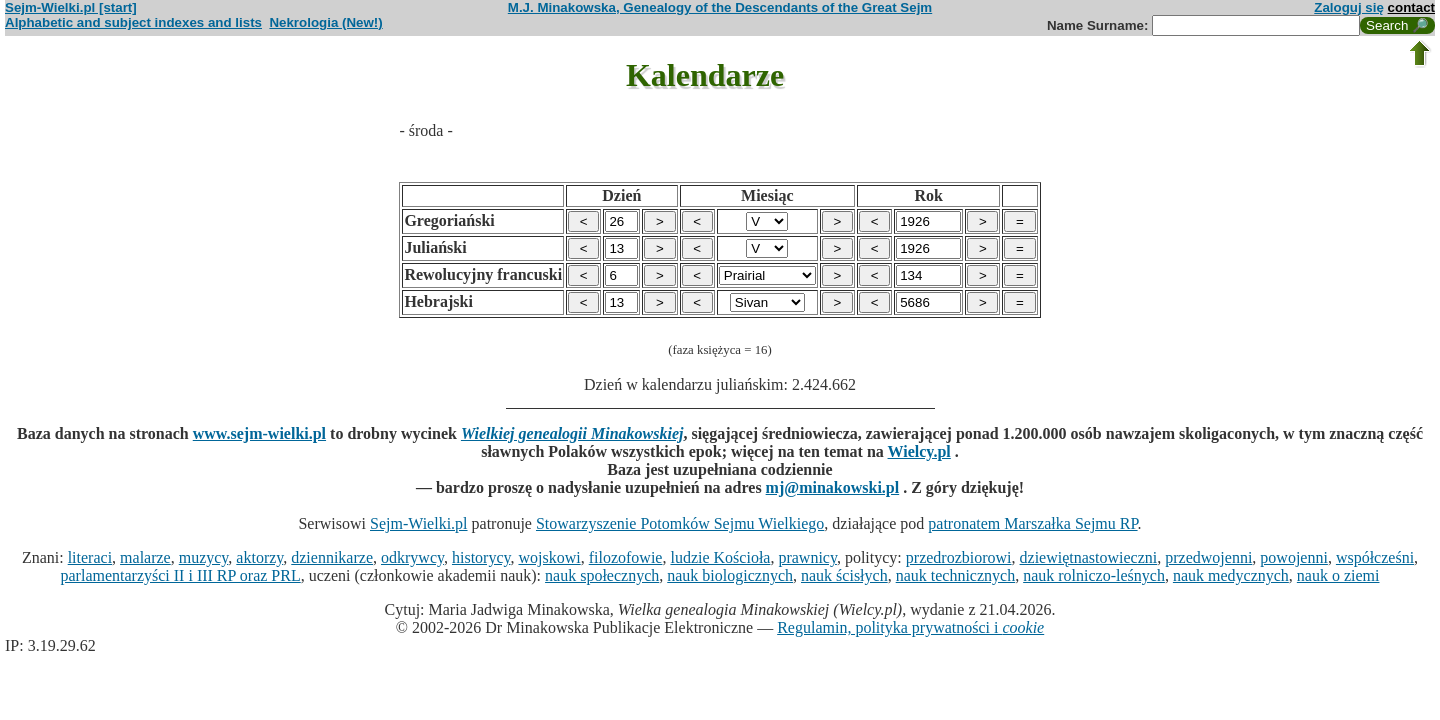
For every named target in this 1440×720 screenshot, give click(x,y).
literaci (90, 557)
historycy (481, 557)
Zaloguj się (1349, 7)
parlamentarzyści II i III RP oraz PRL (181, 575)
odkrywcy (412, 557)
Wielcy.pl (919, 451)
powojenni (1294, 557)
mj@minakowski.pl (833, 487)
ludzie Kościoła (720, 557)
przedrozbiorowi (959, 557)
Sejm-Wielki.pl (419, 523)
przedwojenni (1208, 557)
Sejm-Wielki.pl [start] (71, 7)
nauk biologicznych (730, 575)
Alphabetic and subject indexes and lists (133, 22)
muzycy (204, 557)
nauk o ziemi (1338, 575)
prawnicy (807, 557)
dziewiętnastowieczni (1089, 557)
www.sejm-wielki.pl (259, 433)
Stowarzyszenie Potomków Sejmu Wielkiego (680, 523)
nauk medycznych (1231, 575)
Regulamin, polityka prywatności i (910, 627)
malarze (145, 557)
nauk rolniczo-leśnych (1094, 575)
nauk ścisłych (844, 575)
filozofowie (626, 557)
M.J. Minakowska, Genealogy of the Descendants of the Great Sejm (720, 7)
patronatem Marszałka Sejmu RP (1032, 523)
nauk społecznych (602, 575)
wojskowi (549, 557)
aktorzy (259, 557)
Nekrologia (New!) (325, 22)
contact (1411, 7)
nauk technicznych (956, 575)
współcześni (1375, 557)
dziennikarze (332, 557)
